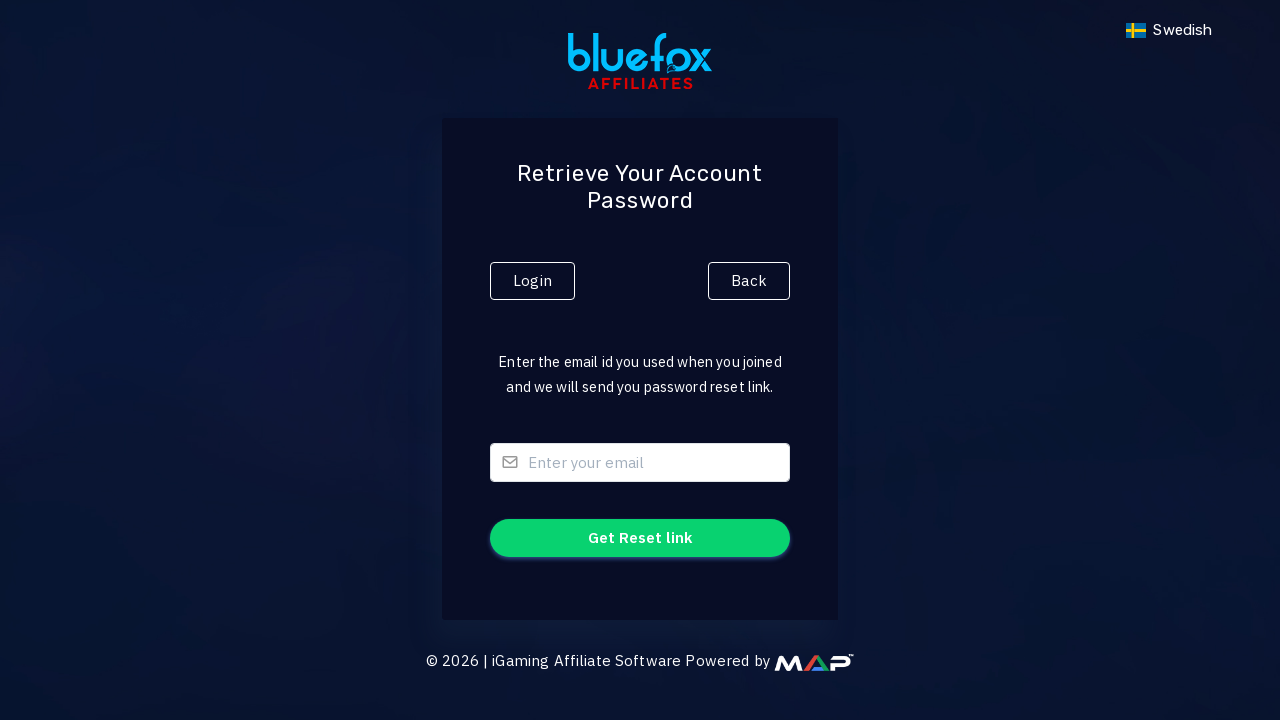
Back (749, 280)
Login (532, 280)
